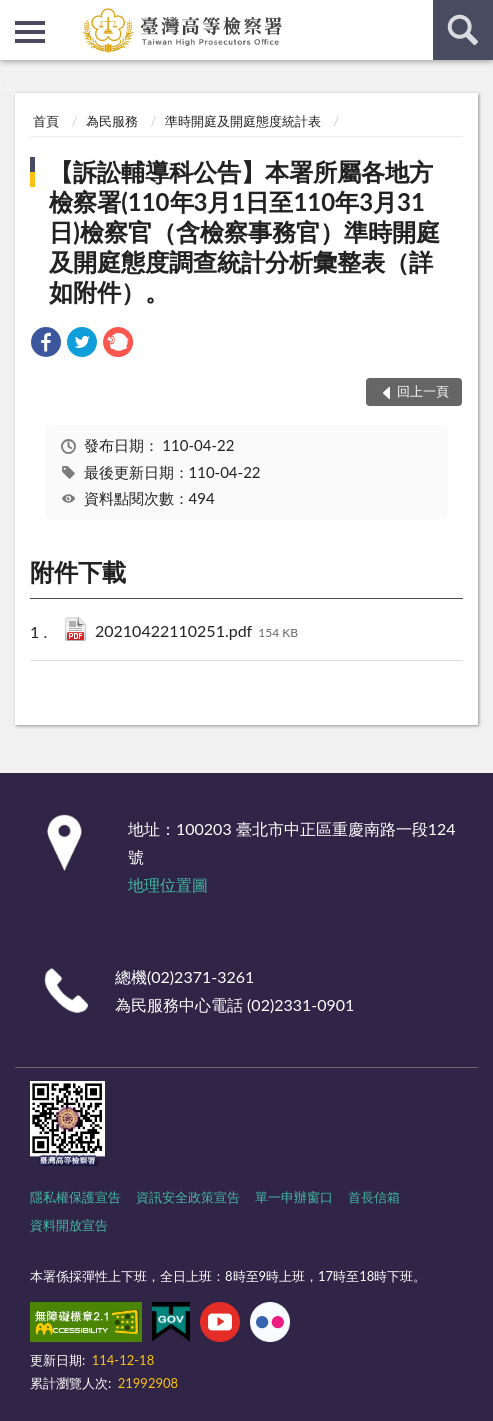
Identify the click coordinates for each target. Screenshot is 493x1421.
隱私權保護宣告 (75, 1197)
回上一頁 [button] (423, 391)
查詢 (463, 30)
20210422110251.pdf (196, 632)
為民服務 (112, 121)
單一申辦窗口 (294, 1197)
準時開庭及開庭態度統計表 (243, 121)
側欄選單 (30, 32)
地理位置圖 (168, 884)
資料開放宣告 (69, 1225)
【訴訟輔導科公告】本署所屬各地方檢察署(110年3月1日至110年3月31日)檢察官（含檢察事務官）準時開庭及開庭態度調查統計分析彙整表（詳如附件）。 (244, 231)
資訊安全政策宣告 (188, 1197)
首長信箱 (374, 1197)
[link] (46, 344)
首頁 (46, 121)
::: (16, 15)
